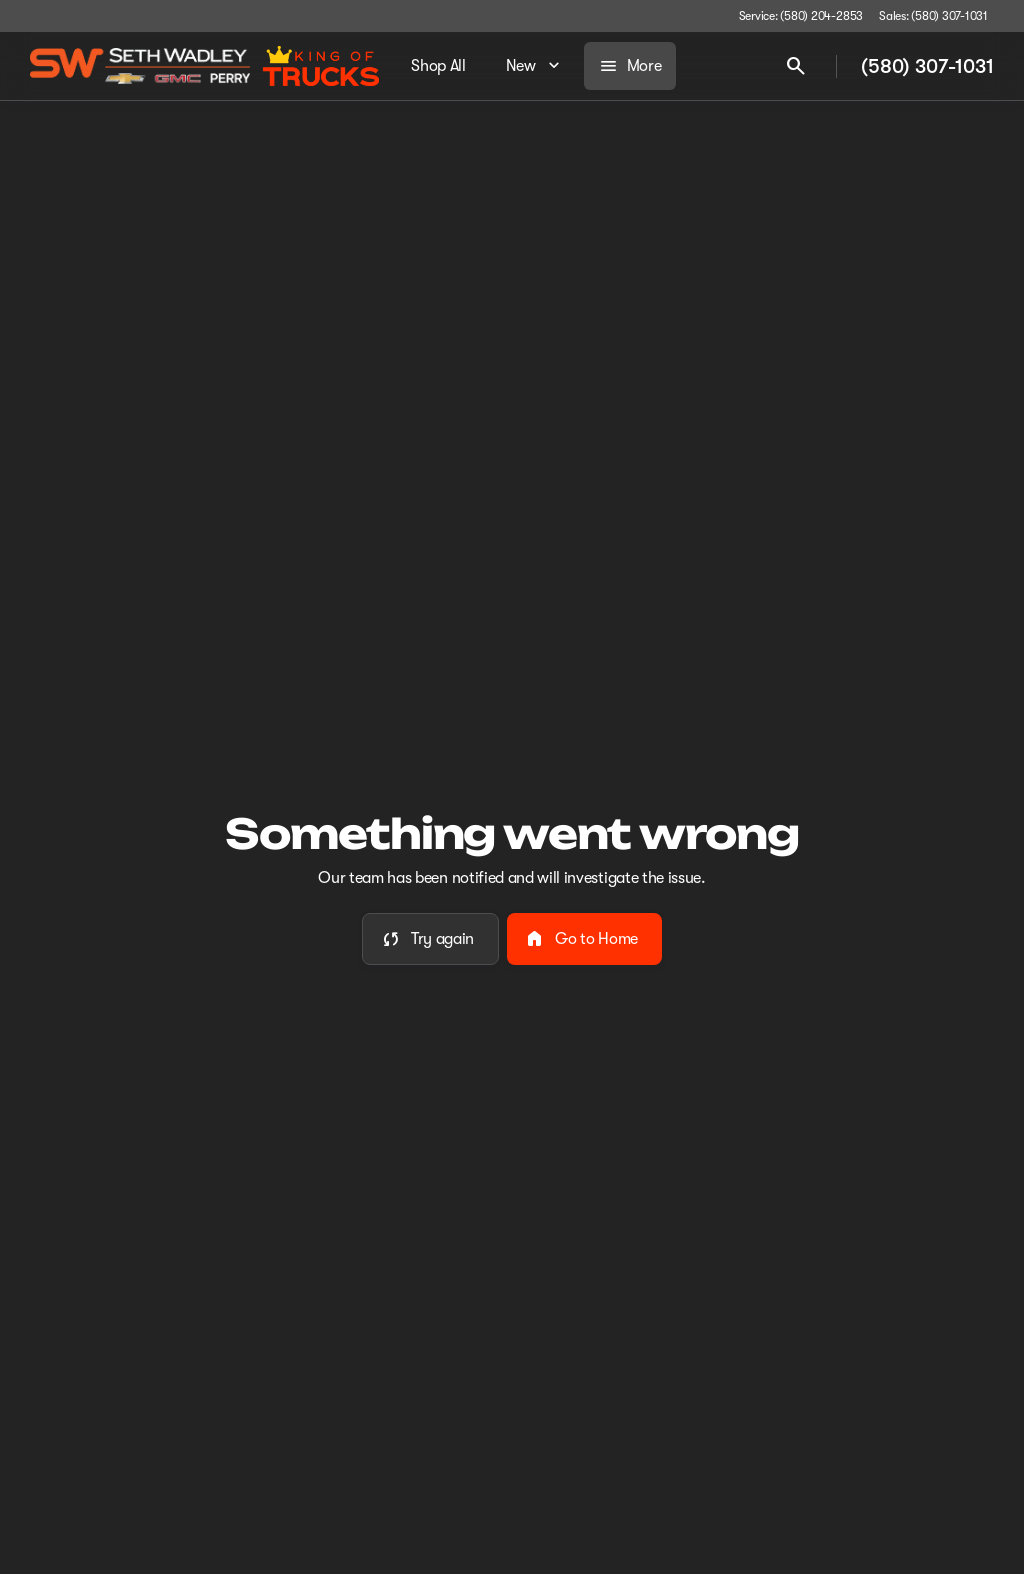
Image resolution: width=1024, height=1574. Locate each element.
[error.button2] (584, 939)
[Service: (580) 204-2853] (801, 16)
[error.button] (430, 939)
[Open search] (796, 66)
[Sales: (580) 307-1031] (933, 16)
